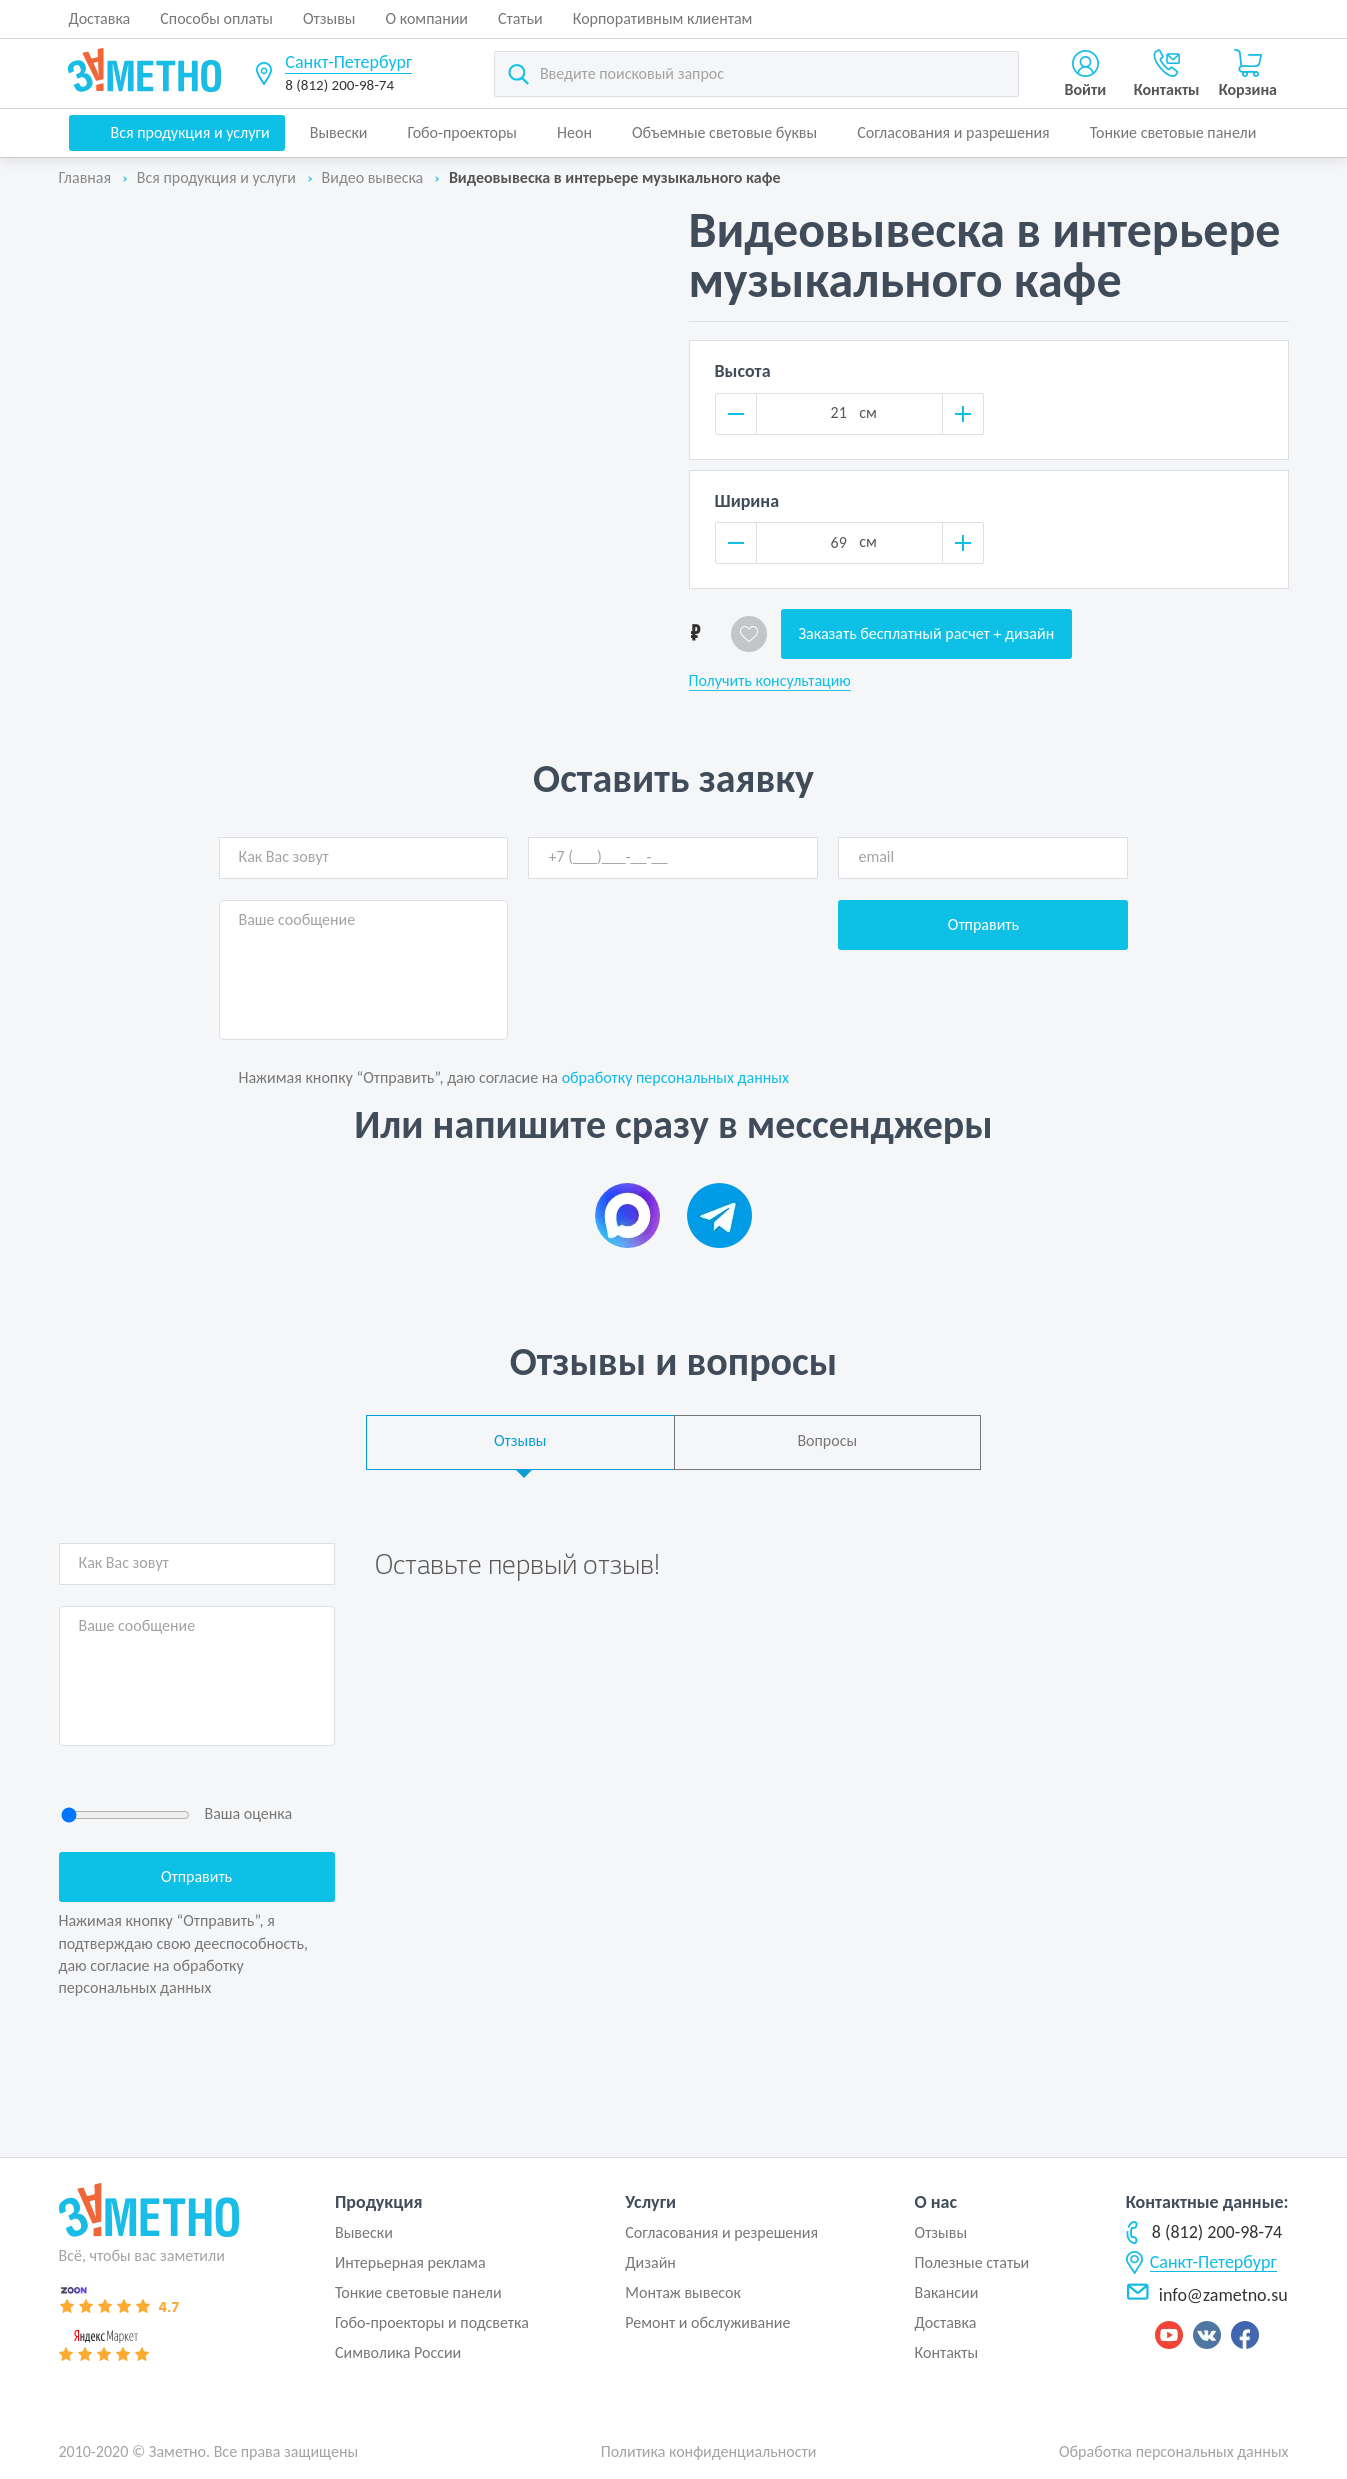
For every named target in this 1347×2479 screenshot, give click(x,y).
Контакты (947, 2352)
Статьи (520, 18)
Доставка (100, 18)
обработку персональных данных (675, 1077)
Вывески (339, 132)
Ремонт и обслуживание (707, 2322)
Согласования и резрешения (721, 2232)
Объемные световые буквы (724, 132)
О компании (427, 18)
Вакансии (947, 2292)
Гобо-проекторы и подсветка (432, 2322)
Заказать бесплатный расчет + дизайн (927, 633)
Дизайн (650, 2262)
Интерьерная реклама (410, 2262)
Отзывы (329, 18)
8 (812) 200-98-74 (339, 85)
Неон (574, 132)
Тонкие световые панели (1173, 132)
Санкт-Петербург (348, 62)
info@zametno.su (1207, 2295)
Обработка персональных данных (1174, 2451)
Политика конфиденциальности (709, 2451)
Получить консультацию (770, 681)
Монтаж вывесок (683, 2292)
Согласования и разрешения (953, 132)
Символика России (398, 2352)
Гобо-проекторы (463, 132)
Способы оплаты (216, 18)
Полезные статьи (972, 2262)
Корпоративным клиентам (663, 18)
